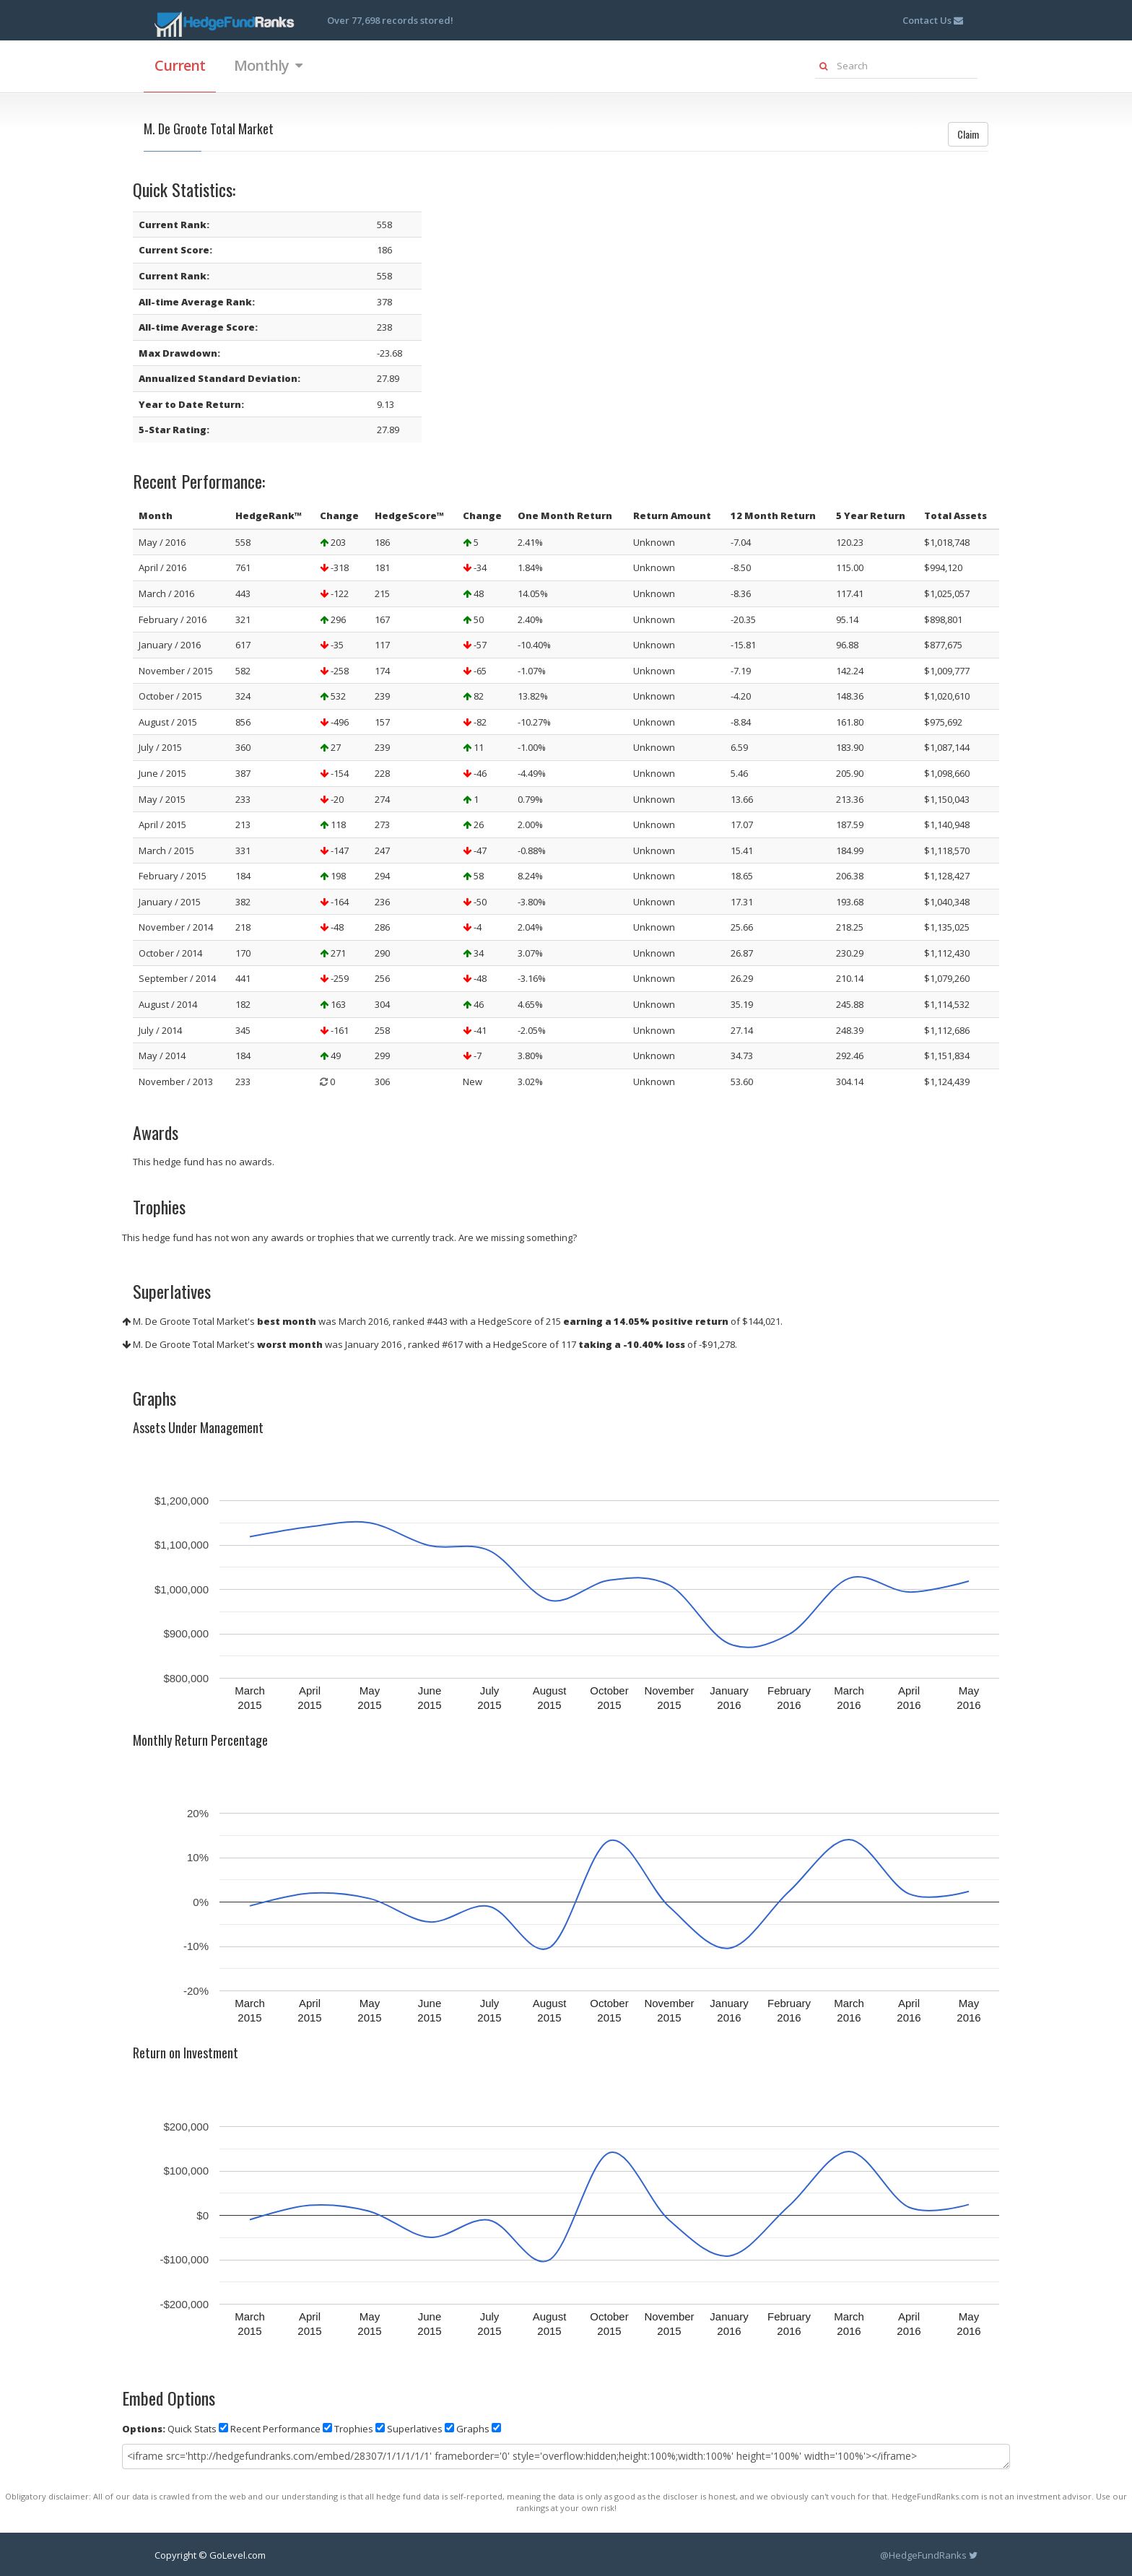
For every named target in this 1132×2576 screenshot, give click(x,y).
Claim (968, 134)
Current (179, 65)
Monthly (268, 65)
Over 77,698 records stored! (390, 20)
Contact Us (932, 20)
